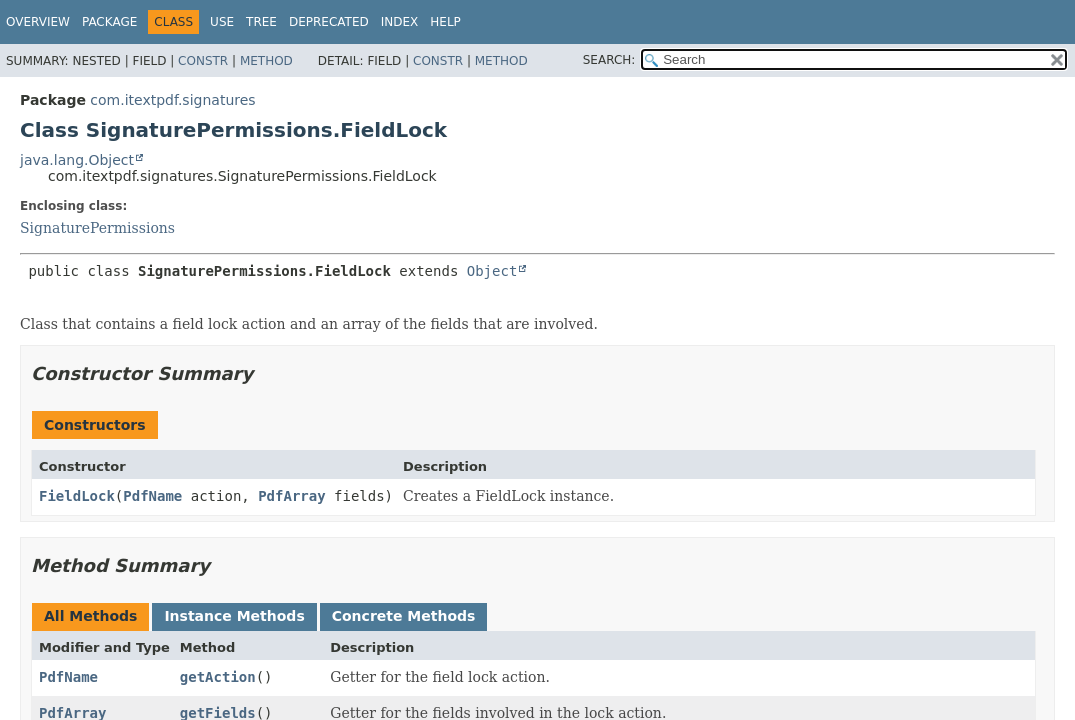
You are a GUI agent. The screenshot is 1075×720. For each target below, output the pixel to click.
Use (222, 22)
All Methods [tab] (90, 616)
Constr (203, 61)
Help (445, 22)
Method (266, 61)
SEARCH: (609, 60)
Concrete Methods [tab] (404, 616)
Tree (261, 22)
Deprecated (329, 22)
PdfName (152, 496)
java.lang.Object (77, 160)
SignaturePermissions (97, 228)
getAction (218, 677)
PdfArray (291, 496)
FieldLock (77, 496)
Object (492, 271)
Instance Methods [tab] (234, 616)
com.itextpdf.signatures (172, 100)
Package (109, 22)
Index (400, 22)
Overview (38, 22)
